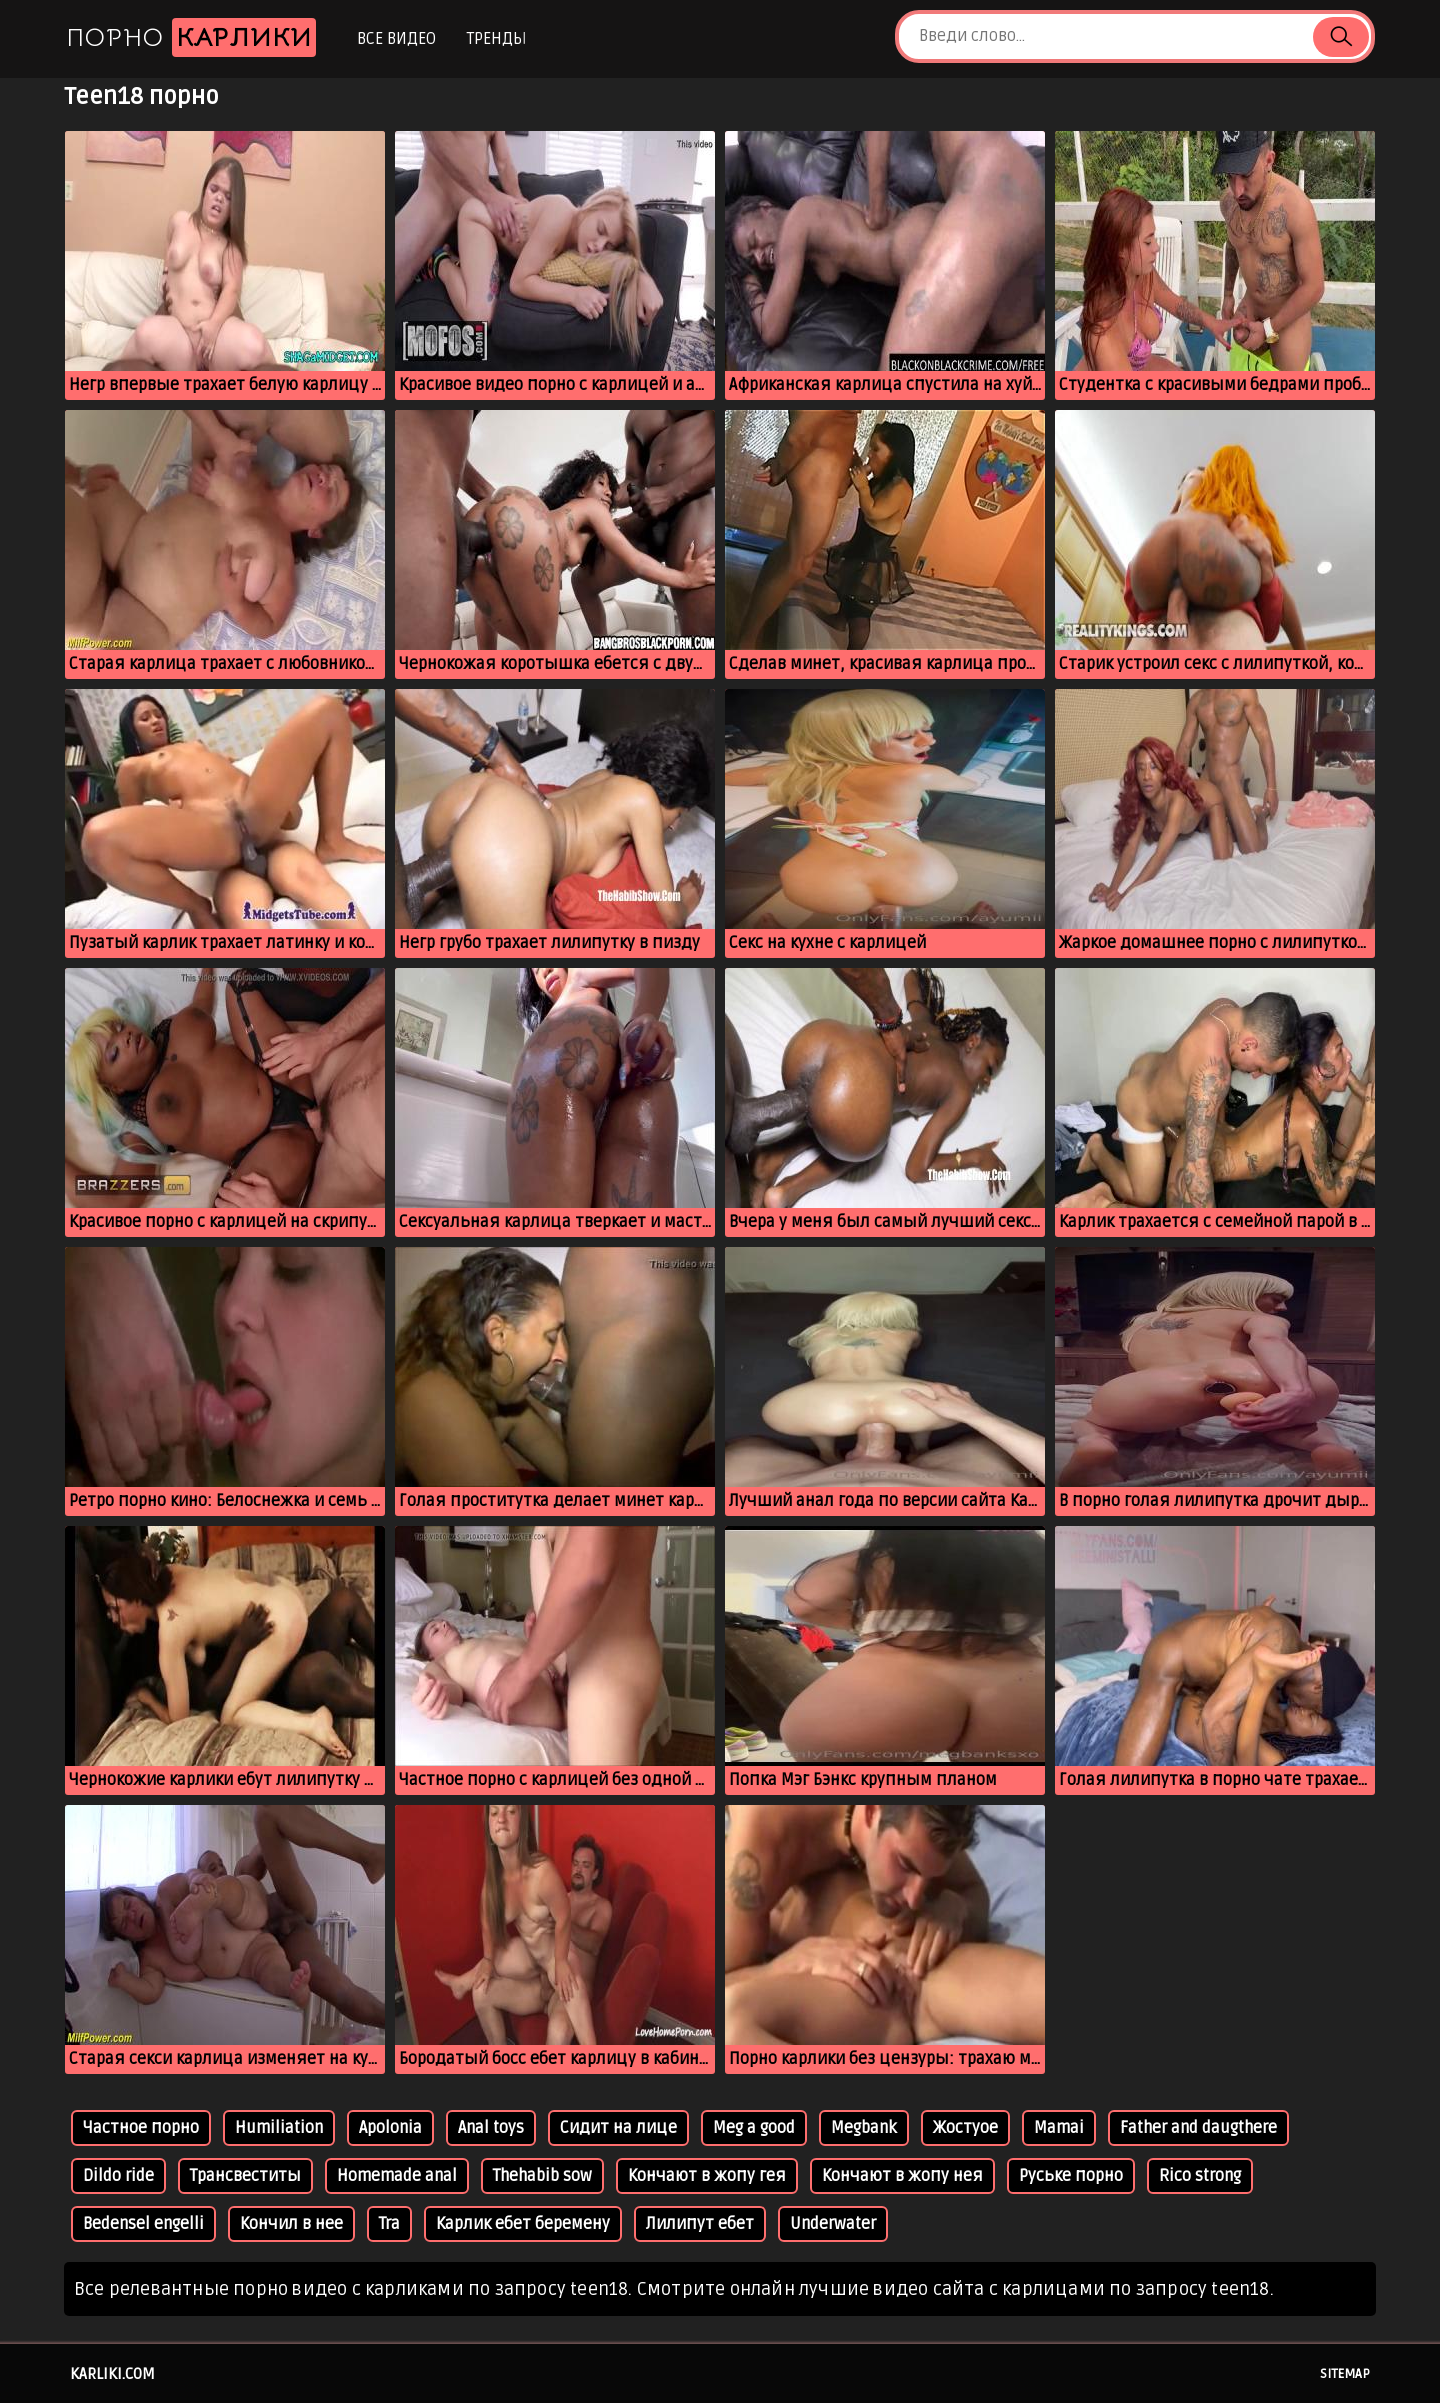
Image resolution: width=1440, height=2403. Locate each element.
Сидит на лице (618, 2128)
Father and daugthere (1198, 2128)
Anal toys (491, 2128)
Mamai (1059, 2128)
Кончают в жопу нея (902, 2176)
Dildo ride (118, 2176)
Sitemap (1345, 2374)
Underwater (833, 2224)
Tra (389, 2224)
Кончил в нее (291, 2224)
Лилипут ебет (700, 2224)
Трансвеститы (245, 2176)
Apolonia (390, 2128)
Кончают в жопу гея (707, 2176)
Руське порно (1071, 2176)
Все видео (396, 39)
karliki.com (112, 2374)
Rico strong (1200, 2176)
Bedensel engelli (143, 2224)
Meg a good (754, 2128)
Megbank (864, 2128)
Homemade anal (397, 2176)
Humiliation (279, 2128)
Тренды (496, 39)
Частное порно (141, 2128)
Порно (191, 37)
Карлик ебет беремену (523, 2224)
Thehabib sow (542, 2176)
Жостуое (965, 2128)
